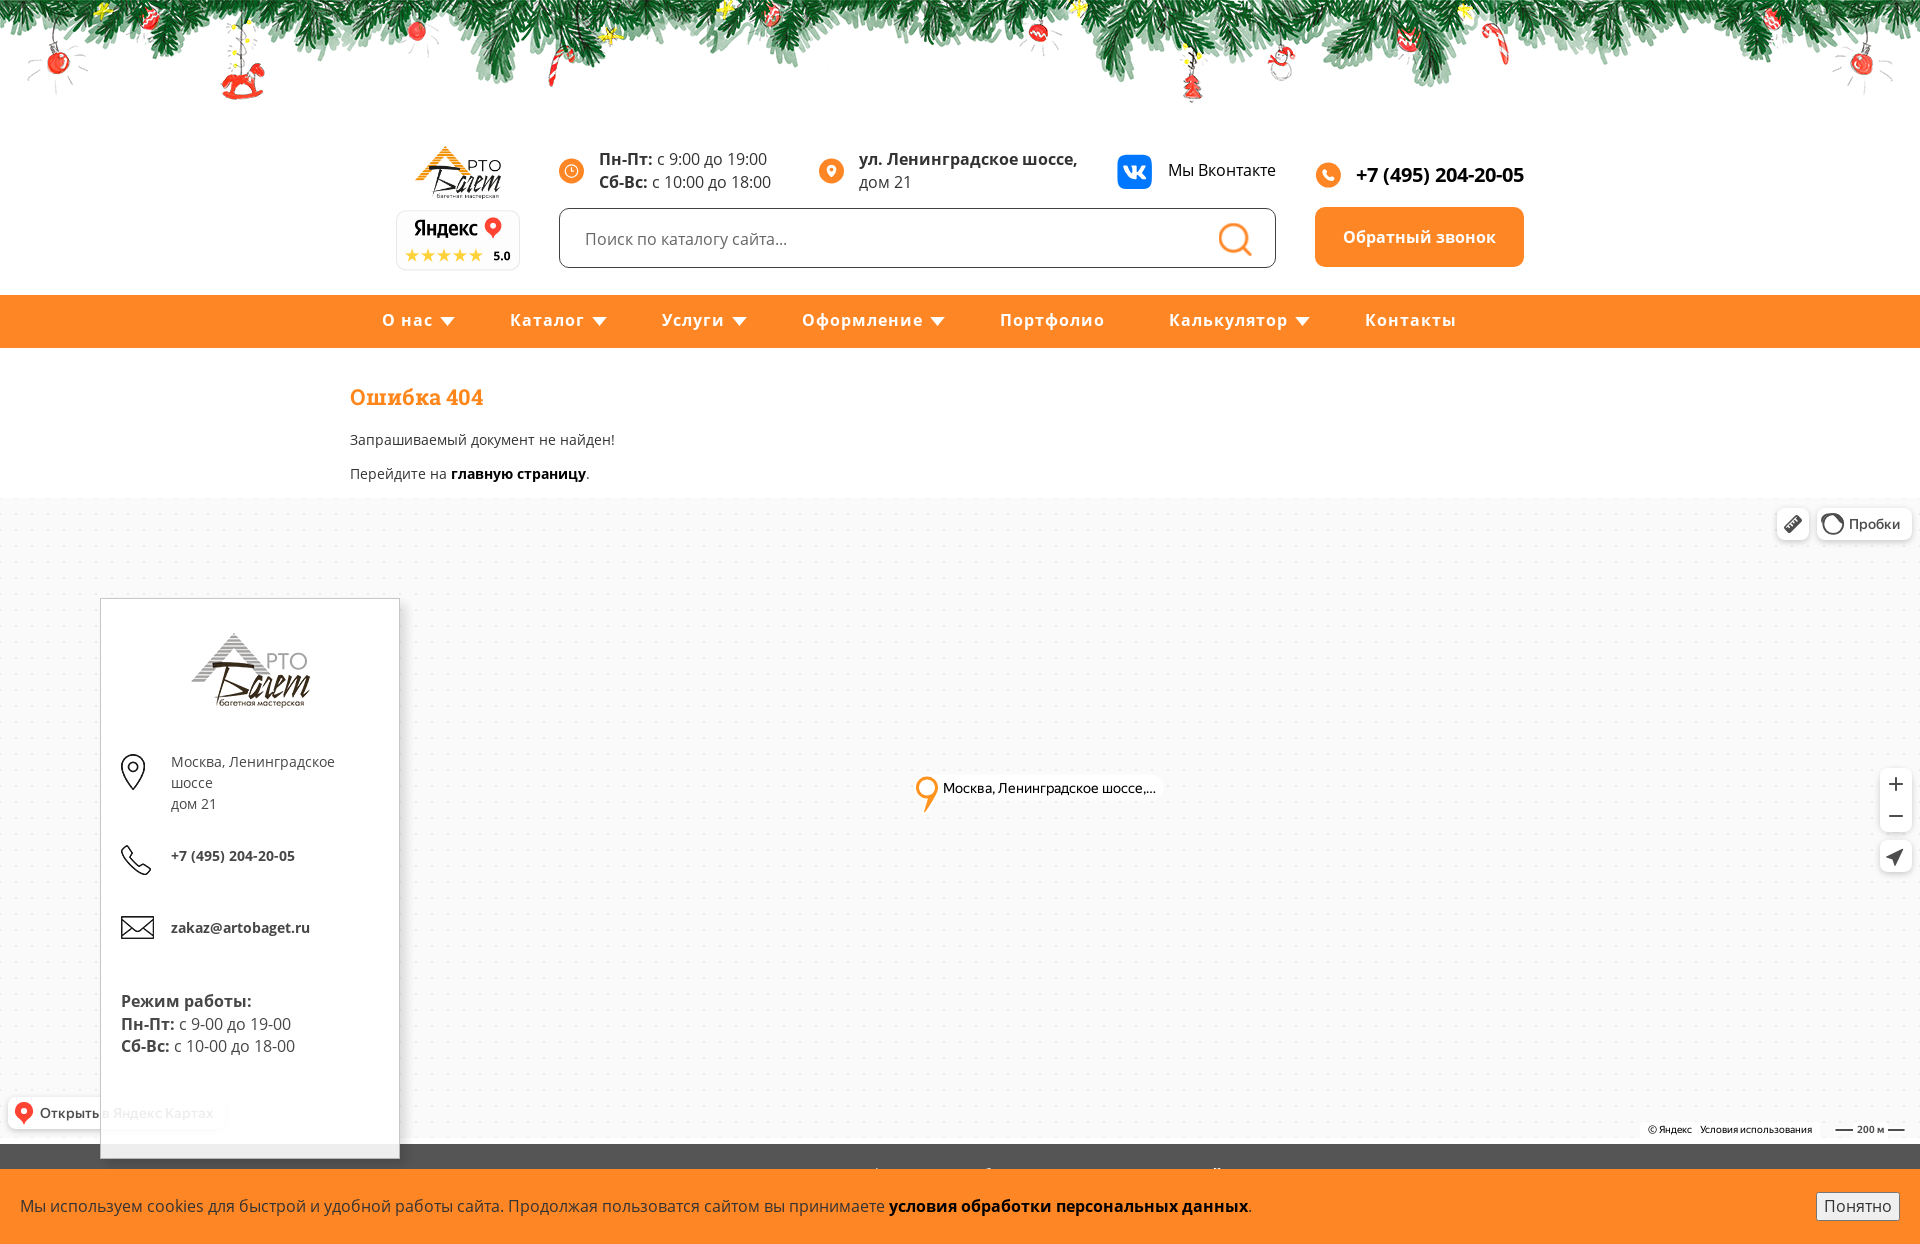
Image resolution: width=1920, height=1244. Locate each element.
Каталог (547, 320)
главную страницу (518, 473)
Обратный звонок (1419, 237)
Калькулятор (1228, 320)
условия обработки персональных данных (1068, 1206)
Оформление (862, 320)
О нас (407, 320)
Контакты (1411, 320)
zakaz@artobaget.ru (240, 927)
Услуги (693, 320)
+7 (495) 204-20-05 (1419, 174)
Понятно (1858, 1206)
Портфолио (1052, 320)
